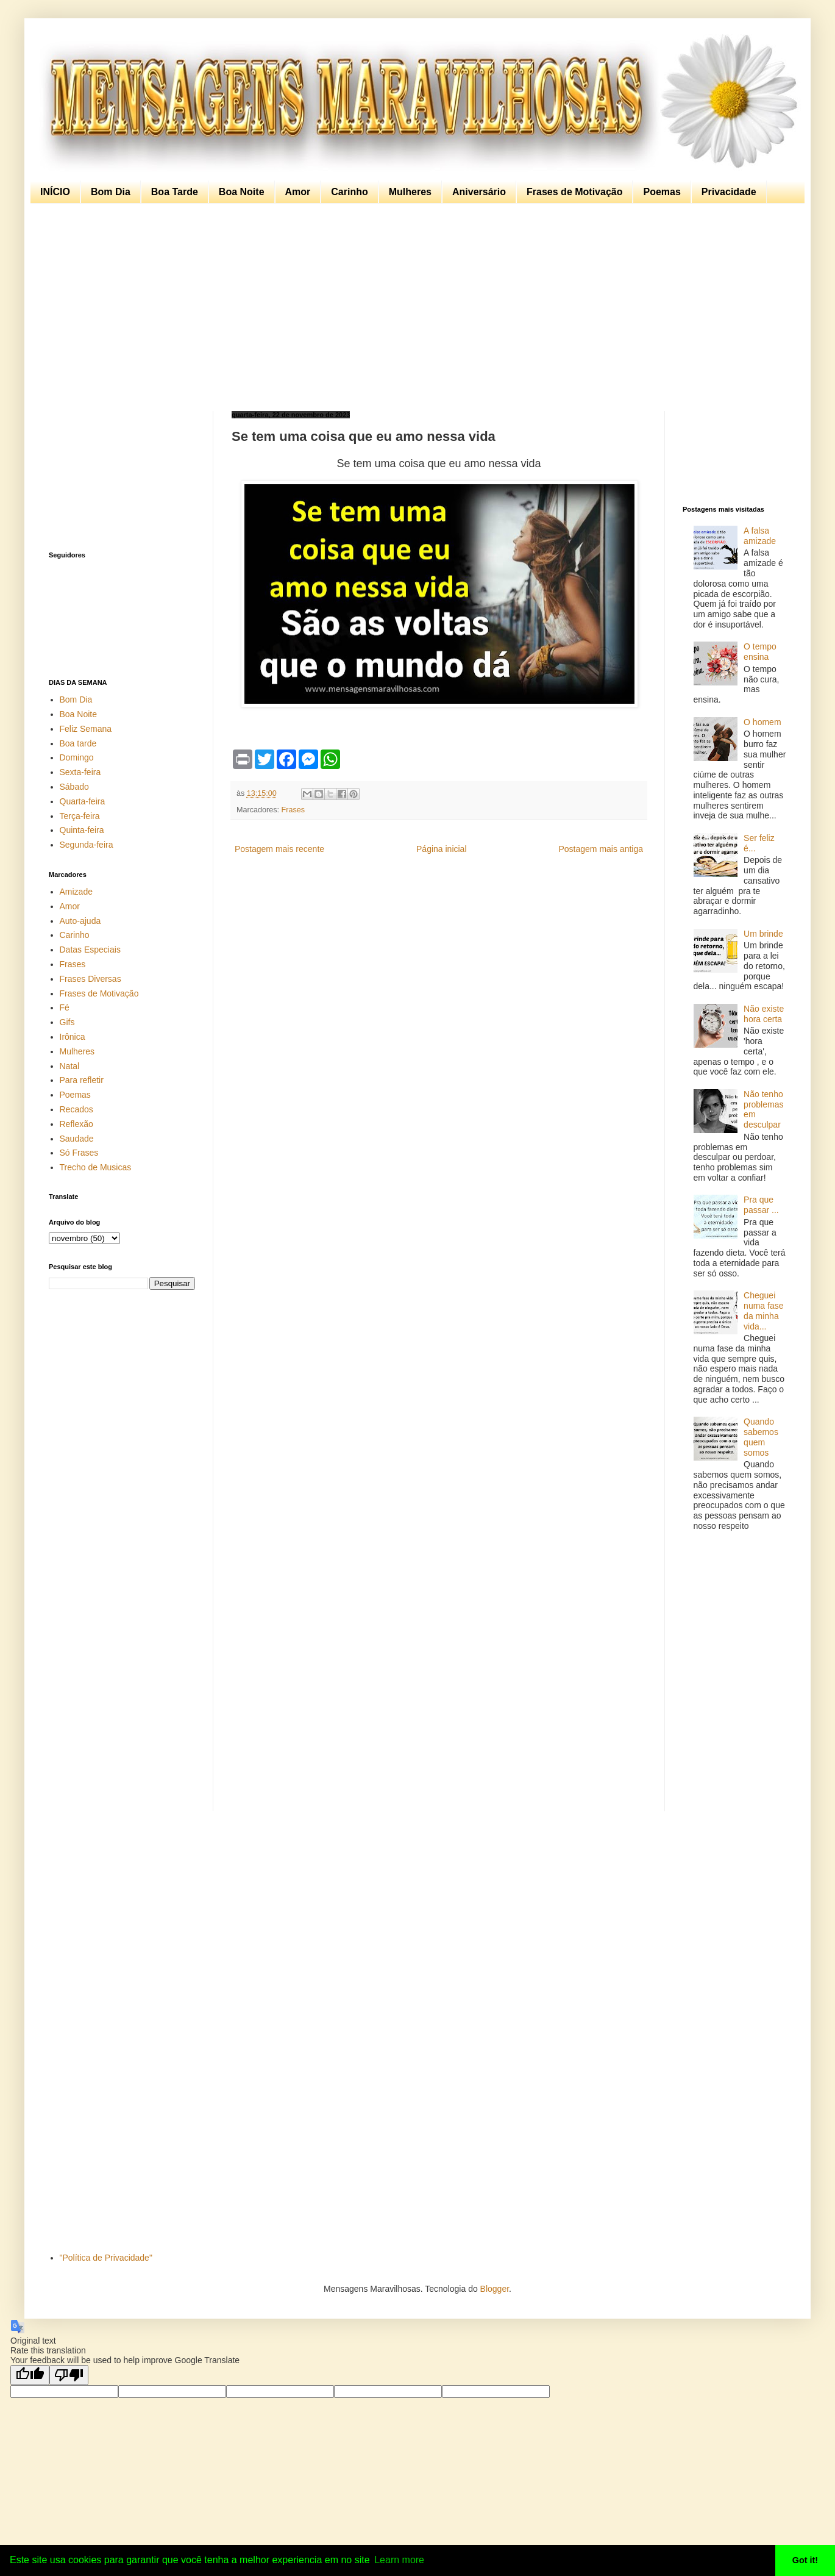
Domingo (77, 757)
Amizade (76, 891)
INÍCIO (55, 192)
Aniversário (479, 192)
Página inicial (441, 849)
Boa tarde (78, 743)
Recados (76, 1109)
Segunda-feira (86, 845)
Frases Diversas (90, 979)
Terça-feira (80, 816)
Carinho (349, 192)
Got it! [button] (805, 2560)
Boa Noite (242, 192)
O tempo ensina (760, 652)
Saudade (77, 1138)
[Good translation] (29, 2375)
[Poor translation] (68, 2375)
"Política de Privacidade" (106, 2258)
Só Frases (79, 1152)
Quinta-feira (82, 830)
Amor (298, 192)
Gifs (67, 1022)
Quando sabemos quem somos (761, 1437)
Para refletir (82, 1080)
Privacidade (729, 192)
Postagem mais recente (279, 849)
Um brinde (763, 934)
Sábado (74, 787)
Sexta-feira (80, 772)
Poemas (661, 192)
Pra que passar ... (761, 1205)
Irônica (72, 1037)
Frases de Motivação (574, 192)
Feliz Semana (86, 729)
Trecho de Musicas (96, 1167)
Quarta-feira (82, 801)
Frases (293, 810)
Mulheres (410, 192)
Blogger (494, 2289)
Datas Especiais (90, 949)
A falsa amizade (760, 536)
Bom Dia (110, 192)
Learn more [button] (399, 2560)
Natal (70, 1066)
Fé (64, 1007)
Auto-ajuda (80, 921)
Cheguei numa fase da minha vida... (763, 1310)
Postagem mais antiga (600, 849)
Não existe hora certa (764, 1014)
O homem (762, 722)
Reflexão (76, 1124)
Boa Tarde (174, 192)
